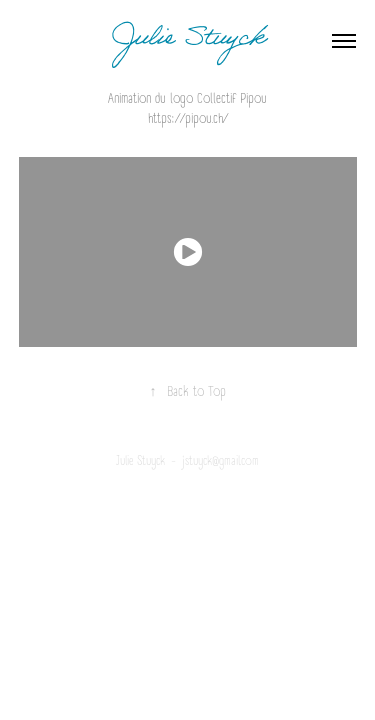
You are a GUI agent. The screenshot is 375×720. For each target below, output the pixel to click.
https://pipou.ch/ (188, 119)
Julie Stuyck (187, 40)
